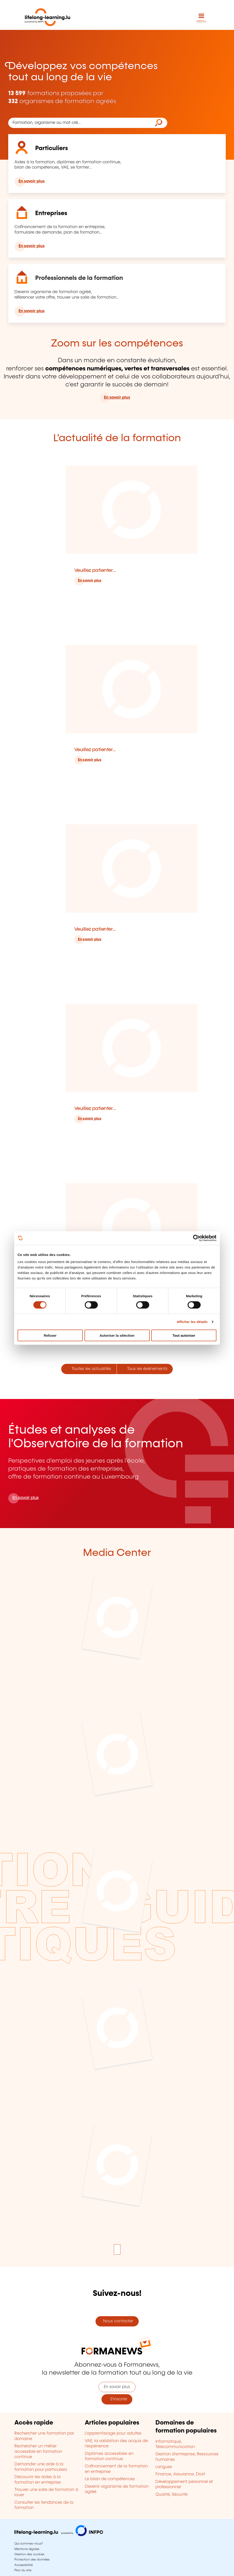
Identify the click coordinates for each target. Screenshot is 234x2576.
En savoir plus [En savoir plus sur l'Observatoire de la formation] (25, 1498)
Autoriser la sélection (117, 1335)
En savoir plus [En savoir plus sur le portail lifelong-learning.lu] (117, 398)
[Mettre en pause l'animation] (117, 2249)
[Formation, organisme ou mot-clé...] (79, 123)
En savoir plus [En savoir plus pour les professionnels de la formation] (32, 311)
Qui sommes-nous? (28, 2543)
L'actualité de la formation (117, 438)
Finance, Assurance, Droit (180, 2474)
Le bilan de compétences (110, 2479)
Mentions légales (26, 2549)
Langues (163, 2467)
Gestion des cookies (29, 2554)
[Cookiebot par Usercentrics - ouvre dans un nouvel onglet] (196, 1238)
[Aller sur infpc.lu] (58, 2535)
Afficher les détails (192, 1321)
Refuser (50, 1335)
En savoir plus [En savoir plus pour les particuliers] (32, 181)
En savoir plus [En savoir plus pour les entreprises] (32, 246)
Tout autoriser (184, 1335)
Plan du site (22, 2570)
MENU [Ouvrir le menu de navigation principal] (201, 21)
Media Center (117, 1553)
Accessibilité (23, 2565)
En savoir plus (89, 580)
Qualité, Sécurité (171, 2495)
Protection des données (32, 2559)
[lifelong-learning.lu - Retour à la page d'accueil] (47, 18)
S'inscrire (117, 2399)
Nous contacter (117, 2321)
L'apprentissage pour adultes (113, 2433)
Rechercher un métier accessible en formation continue (38, 2451)
